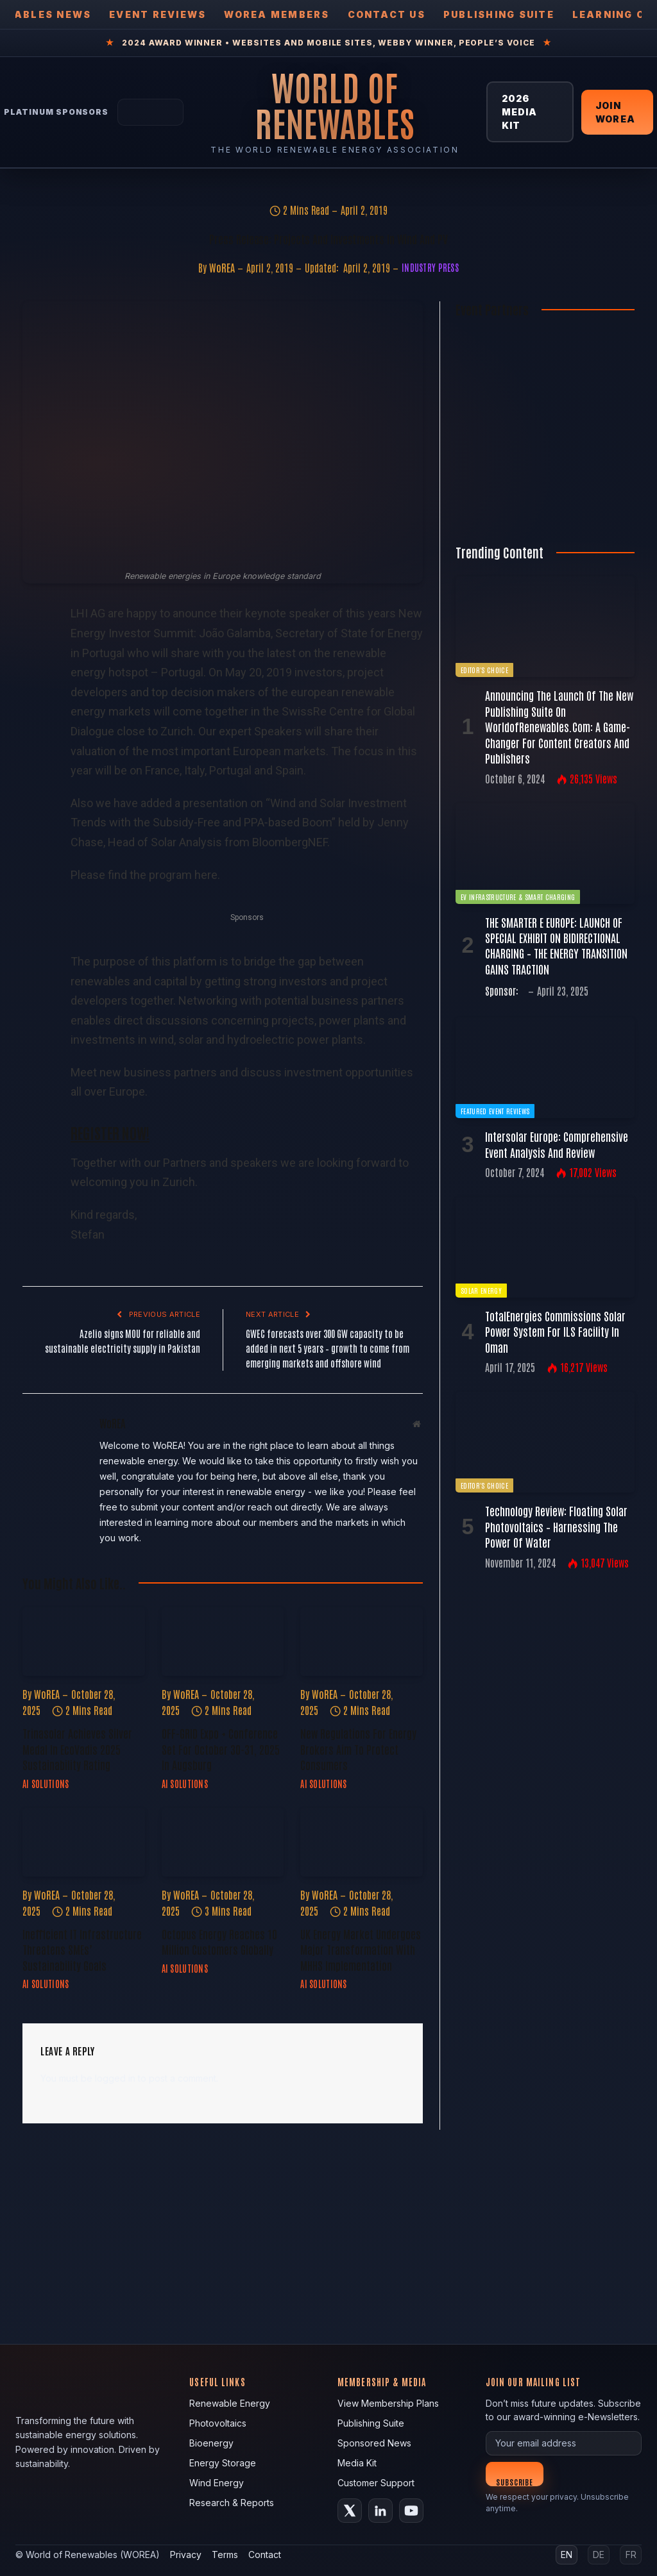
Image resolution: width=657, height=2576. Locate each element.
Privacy (185, 2554)
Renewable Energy (229, 2403)
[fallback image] (328, 2237)
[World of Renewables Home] (335, 104)
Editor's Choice (484, 669)
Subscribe (515, 2481)
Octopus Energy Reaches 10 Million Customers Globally (219, 1941)
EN (566, 2554)
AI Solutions (45, 1783)
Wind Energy (216, 2482)
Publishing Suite (498, 14)
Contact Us (386, 14)
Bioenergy (211, 2443)
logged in (115, 2078)
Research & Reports (231, 2502)
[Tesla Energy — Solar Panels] (150, 112)
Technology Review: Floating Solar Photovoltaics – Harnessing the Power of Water (556, 1526)
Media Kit (357, 2462)
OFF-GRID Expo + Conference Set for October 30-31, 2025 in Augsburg (221, 1748)
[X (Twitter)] (349, 2510)
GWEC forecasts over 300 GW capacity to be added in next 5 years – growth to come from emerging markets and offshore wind (327, 1348)
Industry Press (430, 267)
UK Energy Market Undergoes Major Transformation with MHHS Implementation (360, 1949)
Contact (264, 2554)
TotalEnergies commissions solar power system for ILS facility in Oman (555, 1331)
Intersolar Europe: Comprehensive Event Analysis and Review (556, 1143)
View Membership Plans (388, 2403)
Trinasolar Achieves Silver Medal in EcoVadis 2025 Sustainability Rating (77, 1748)
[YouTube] (411, 2510)
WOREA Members (276, 14)
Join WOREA (615, 112)
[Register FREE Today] (545, 508)
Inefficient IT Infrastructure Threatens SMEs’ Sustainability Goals (82, 1949)
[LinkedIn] (380, 2510)
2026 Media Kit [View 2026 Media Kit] (520, 112)
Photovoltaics (217, 2423)
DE (598, 2554)
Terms (225, 2554)
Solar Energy (481, 1290)
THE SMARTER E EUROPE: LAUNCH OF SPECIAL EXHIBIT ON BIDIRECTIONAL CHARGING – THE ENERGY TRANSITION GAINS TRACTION (556, 945)
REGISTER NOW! (110, 1132)
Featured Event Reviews (495, 1111)
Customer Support (375, 2482)
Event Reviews (157, 14)
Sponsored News (374, 2443)
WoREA (222, 267)
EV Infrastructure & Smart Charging (518, 896)
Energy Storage (222, 2462)
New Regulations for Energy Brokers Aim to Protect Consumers (358, 1748)
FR (631, 2554)
